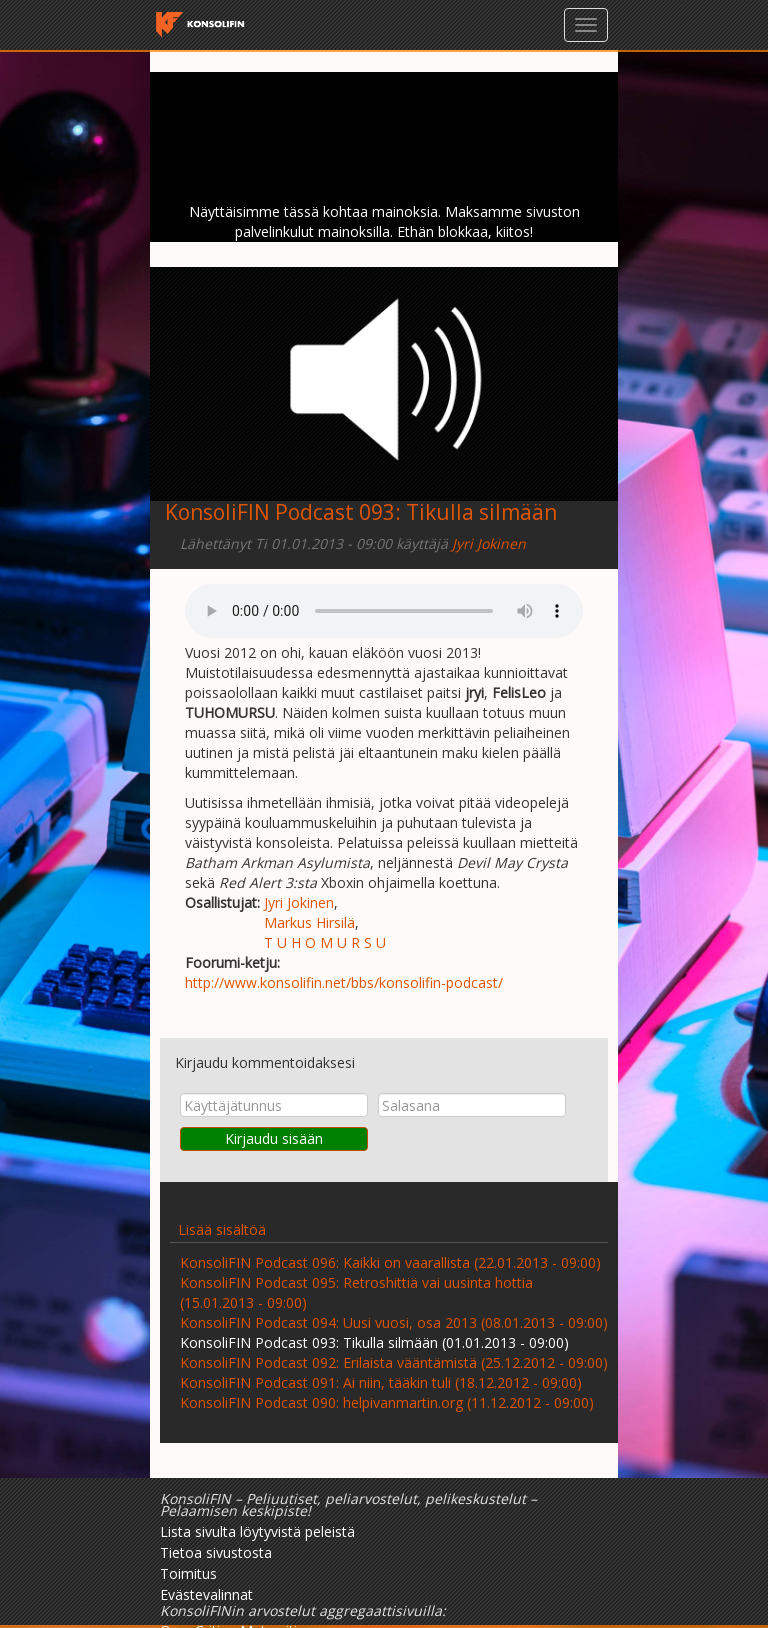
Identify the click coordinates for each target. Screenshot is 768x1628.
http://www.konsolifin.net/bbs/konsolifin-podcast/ (344, 982)
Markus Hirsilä (309, 922)
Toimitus (188, 1573)
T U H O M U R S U (325, 942)
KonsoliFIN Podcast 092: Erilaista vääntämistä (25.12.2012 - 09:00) (394, 1362)
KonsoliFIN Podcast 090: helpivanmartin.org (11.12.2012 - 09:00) (387, 1402)
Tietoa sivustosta (216, 1552)
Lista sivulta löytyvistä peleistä (257, 1531)
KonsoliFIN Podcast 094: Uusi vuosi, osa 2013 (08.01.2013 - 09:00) (394, 1322)
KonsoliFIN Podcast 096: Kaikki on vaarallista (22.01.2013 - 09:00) (390, 1262)
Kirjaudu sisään (274, 1138)
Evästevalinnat (206, 1594)
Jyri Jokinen (489, 543)
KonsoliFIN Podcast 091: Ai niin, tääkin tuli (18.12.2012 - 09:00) (381, 1382)
